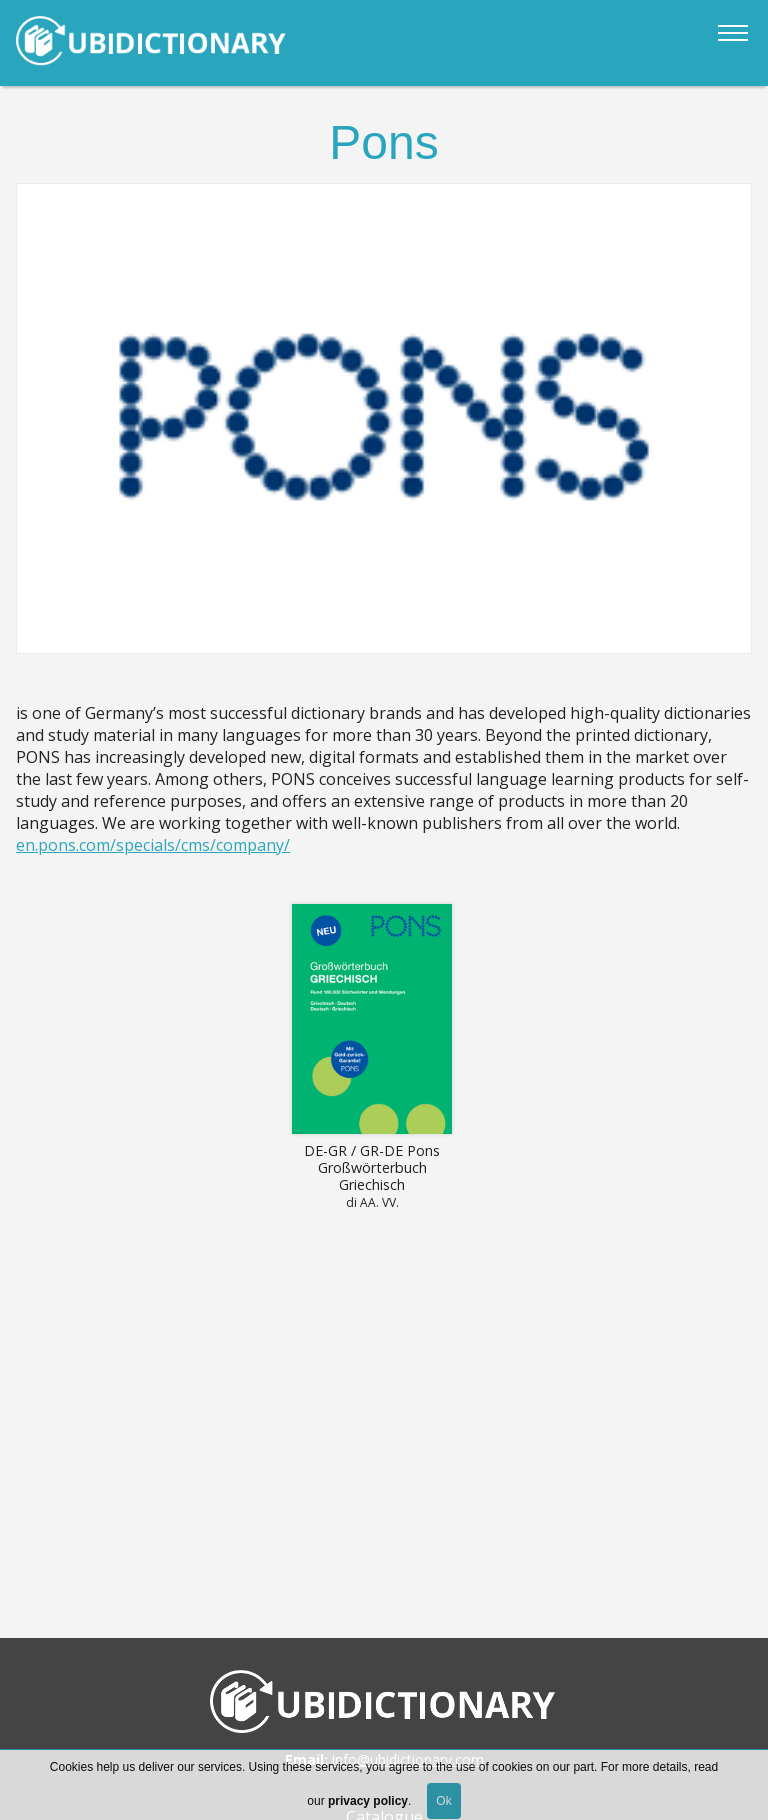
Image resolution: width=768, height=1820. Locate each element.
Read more (372, 1061)
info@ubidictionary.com (408, 1759)
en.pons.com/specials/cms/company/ (153, 845)
